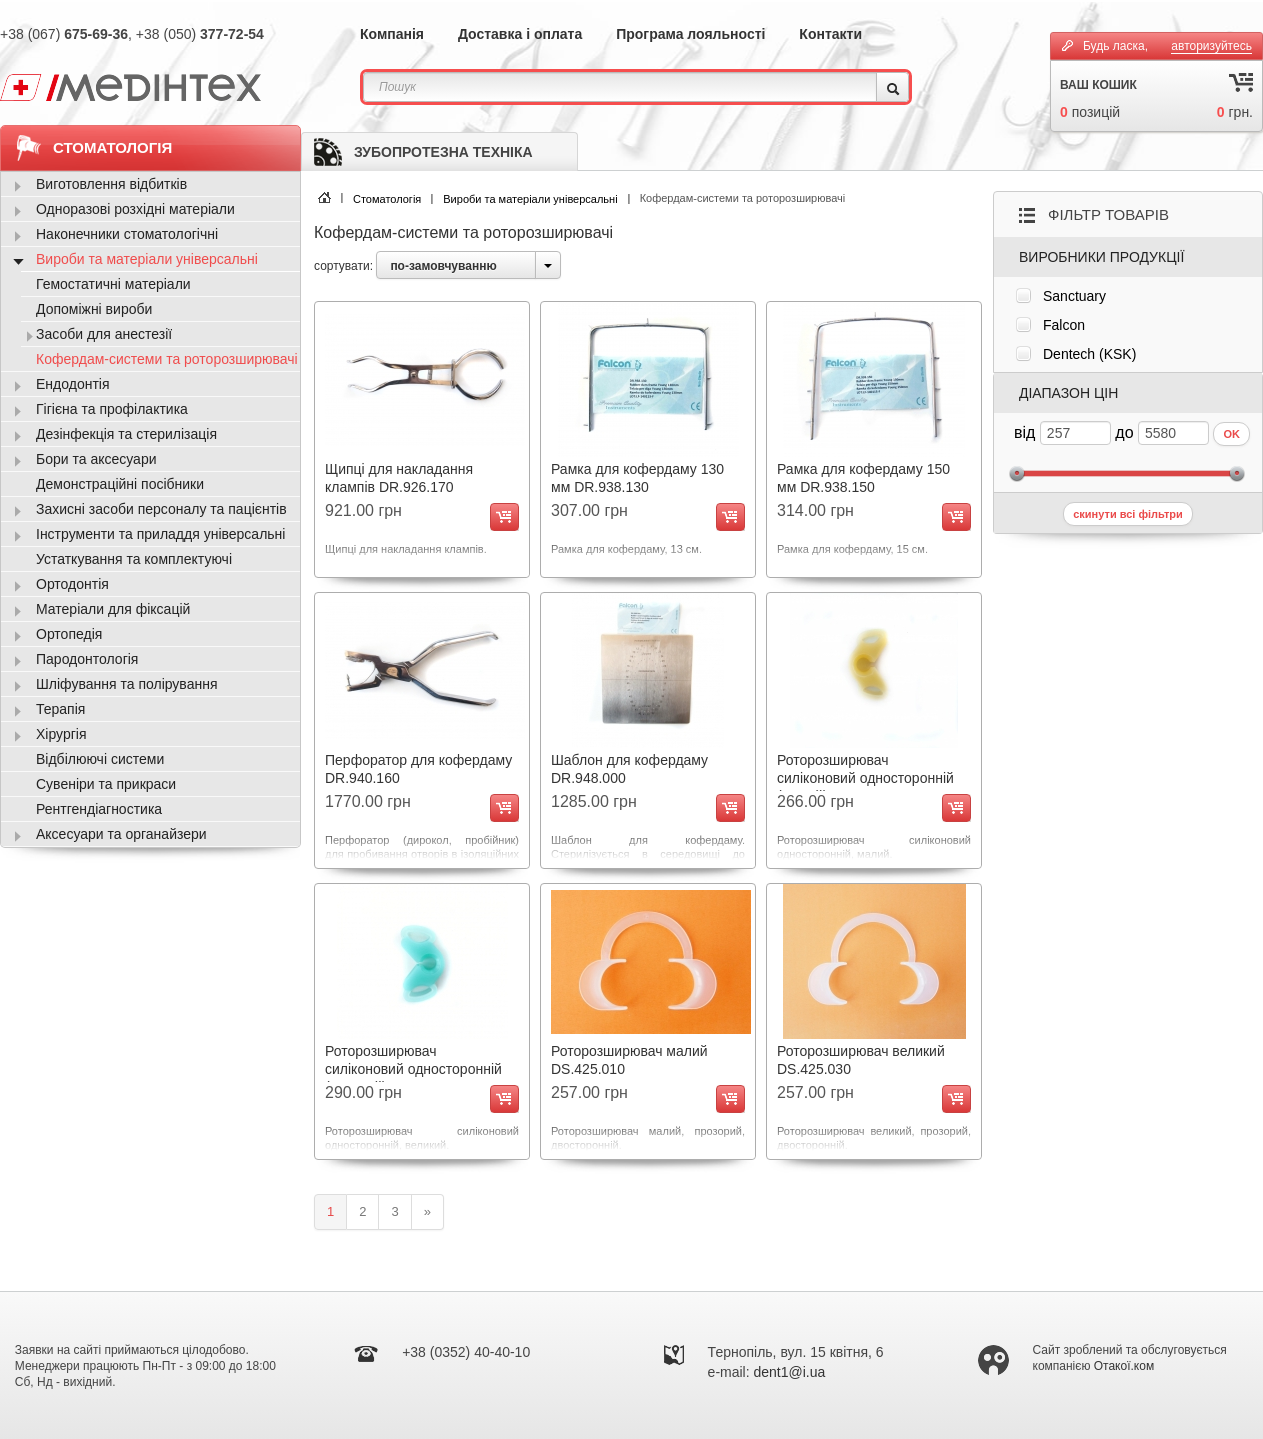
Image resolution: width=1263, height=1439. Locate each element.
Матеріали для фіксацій (113, 609)
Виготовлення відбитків (111, 184)
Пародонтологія (87, 659)
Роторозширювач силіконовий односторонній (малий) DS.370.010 (865, 778)
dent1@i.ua (790, 1372)
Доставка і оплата (520, 34)
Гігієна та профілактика (112, 409)
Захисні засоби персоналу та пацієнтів (161, 509)
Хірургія (61, 734)
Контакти (830, 34)
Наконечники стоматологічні (127, 234)
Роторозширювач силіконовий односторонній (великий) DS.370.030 (413, 1069)
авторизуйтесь (1211, 46)
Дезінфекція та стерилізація (126, 434)
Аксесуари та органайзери (121, 834)
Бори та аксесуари (96, 459)
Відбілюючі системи (100, 759)
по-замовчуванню (443, 266)
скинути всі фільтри (1128, 514)
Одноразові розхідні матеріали (135, 209)
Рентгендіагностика (99, 809)
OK (1231, 434)
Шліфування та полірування (126, 684)
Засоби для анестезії (104, 334)
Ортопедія (69, 634)
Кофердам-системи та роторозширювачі (167, 359)
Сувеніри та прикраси (106, 784)
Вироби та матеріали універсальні (530, 199)
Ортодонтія (72, 584)
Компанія (392, 34)
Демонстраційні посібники (120, 484)
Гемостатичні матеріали (113, 284)
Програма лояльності (690, 34)
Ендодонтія (73, 384)
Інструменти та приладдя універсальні (160, 534)
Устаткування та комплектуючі (134, 559)
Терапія (60, 709)
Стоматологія (387, 199)
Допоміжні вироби (94, 309)
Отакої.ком (1124, 1366)
